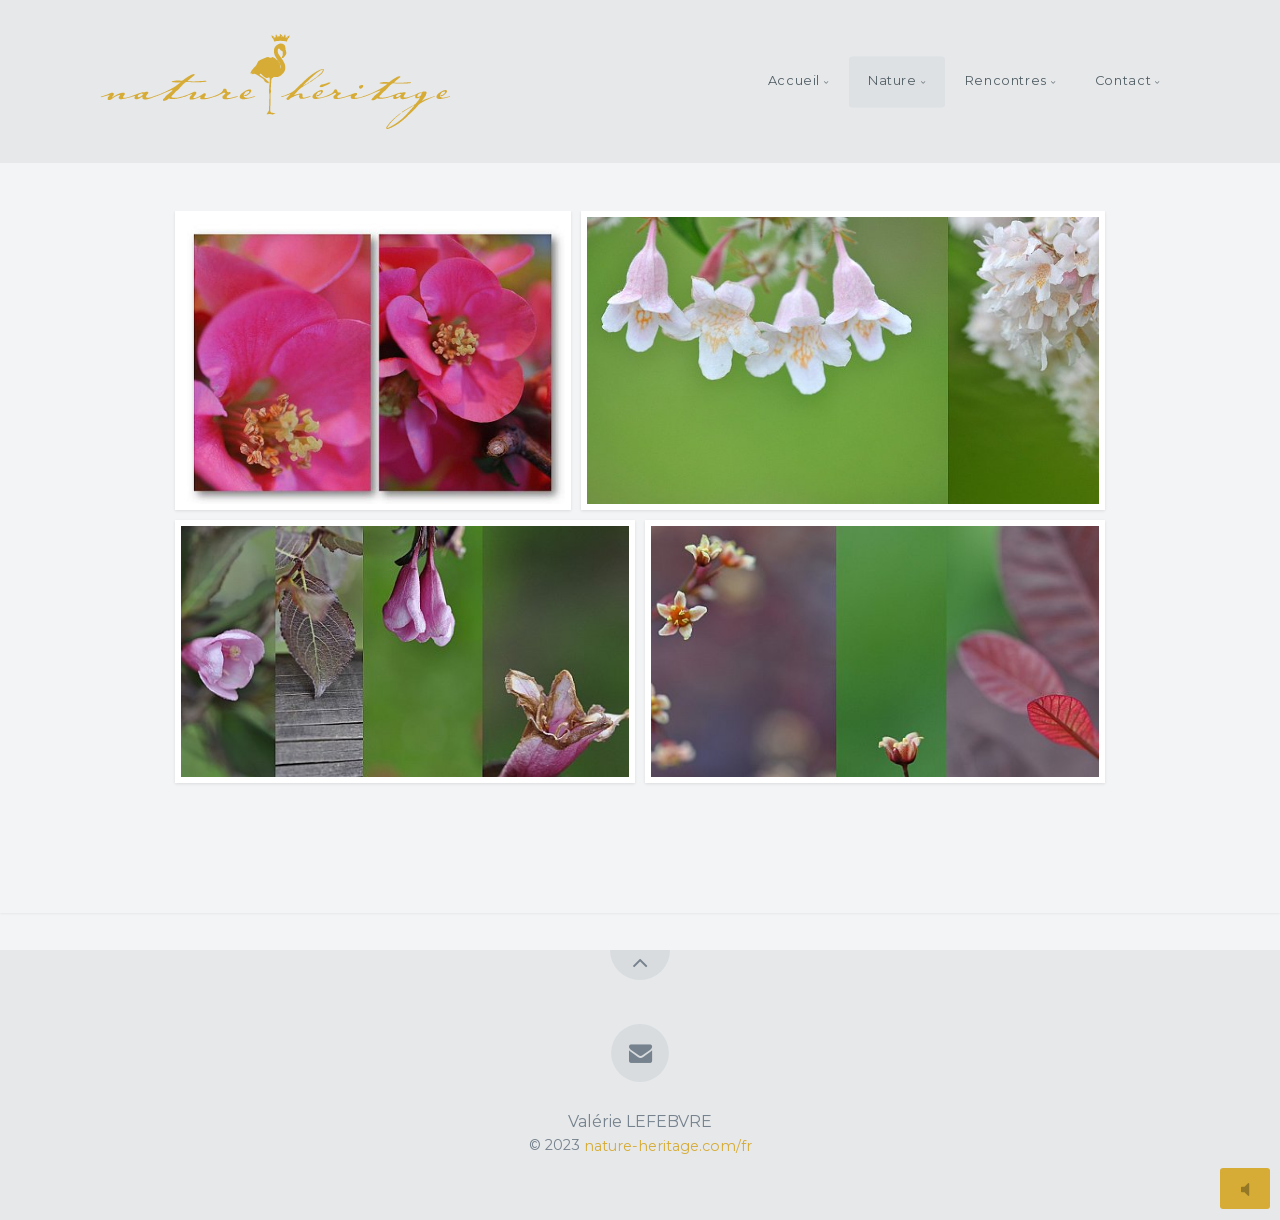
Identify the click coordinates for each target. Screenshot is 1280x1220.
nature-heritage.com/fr (668, 1145)
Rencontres (1006, 80)
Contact (1123, 80)
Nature (892, 80)
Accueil (794, 80)
